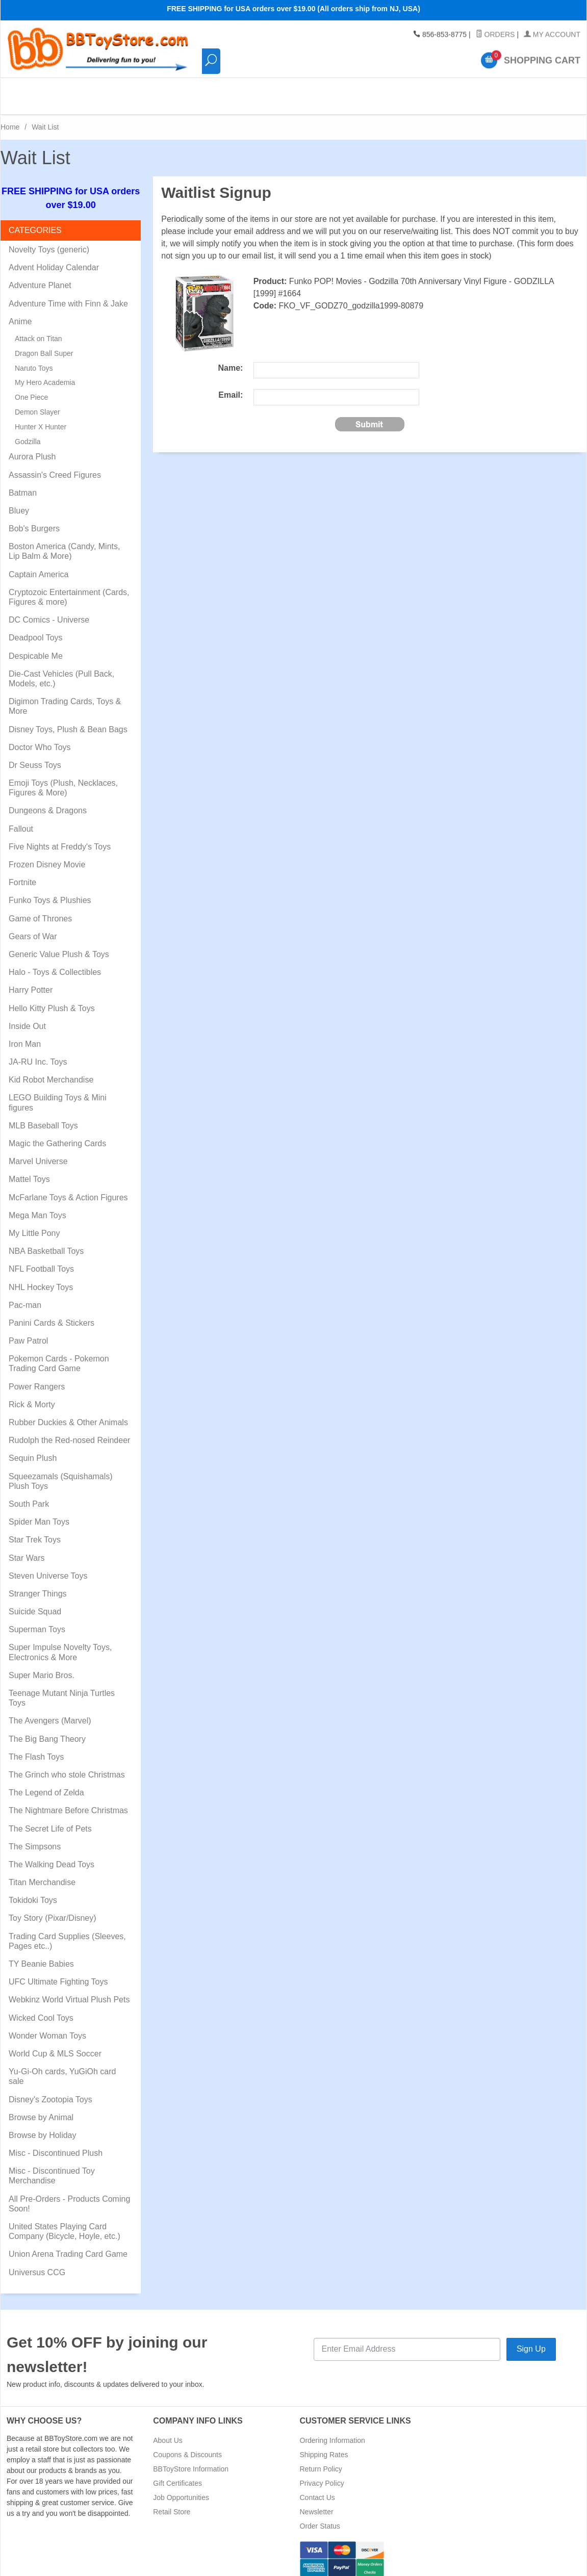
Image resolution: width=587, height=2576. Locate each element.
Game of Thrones (40, 910)
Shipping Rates (324, 2446)
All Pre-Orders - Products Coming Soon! (69, 2195)
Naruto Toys (34, 359)
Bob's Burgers (34, 520)
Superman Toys (37, 1620)
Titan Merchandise (42, 1873)
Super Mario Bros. (41, 1666)
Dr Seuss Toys (35, 756)
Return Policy (321, 2460)
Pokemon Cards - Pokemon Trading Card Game (59, 1355)
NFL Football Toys (41, 1260)
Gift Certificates (177, 2474)
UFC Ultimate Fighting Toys (58, 1973)
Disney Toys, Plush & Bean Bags (68, 720)
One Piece (31, 388)
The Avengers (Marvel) (50, 1712)
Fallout (21, 820)
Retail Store (171, 2503)
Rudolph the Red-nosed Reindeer (69, 1431)
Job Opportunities (181, 2489)
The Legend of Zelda (46, 1784)
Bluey (19, 502)
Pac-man (25, 1296)
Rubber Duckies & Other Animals (68, 1413)
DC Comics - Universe (49, 611)
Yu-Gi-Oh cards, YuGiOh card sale (62, 2067)
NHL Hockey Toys (41, 1278)
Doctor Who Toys (40, 738)
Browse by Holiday (42, 2126)
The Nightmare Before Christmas (68, 1801)
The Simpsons (35, 1838)
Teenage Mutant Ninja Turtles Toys (62, 1689)
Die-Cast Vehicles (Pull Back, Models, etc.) (61, 670)
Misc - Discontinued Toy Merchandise (52, 2167)
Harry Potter (31, 981)
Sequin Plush (33, 1449)
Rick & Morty (32, 1396)
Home (10, 118)
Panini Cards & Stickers (51, 1314)
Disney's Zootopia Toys (50, 2090)
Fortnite (22, 873)
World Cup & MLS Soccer (55, 2045)
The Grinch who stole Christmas (67, 1766)
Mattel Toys (29, 1170)
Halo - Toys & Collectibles (55, 963)
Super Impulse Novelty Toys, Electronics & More (60, 1643)
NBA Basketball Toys (46, 1242)
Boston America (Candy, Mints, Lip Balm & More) (64, 542)
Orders (495, 35)
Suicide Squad (35, 1603)
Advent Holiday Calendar (54, 258)
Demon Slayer (37, 403)
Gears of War (33, 927)
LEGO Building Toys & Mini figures (58, 1094)
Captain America (38, 565)
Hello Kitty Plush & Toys (52, 999)
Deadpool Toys (36, 629)
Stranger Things (38, 1585)
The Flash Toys (36, 1748)
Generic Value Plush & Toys (59, 945)
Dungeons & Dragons (48, 801)
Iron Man (25, 1035)
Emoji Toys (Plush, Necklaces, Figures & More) (63, 779)
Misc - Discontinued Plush (56, 2144)
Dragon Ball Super (44, 345)
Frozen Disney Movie (47, 856)
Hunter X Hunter (40, 418)
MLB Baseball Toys (43, 1117)
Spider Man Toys (39, 1513)
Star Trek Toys (35, 1531)
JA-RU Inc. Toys (38, 1053)
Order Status (320, 2517)
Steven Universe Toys (48, 1567)
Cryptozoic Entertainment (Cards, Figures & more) (69, 588)
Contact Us (317, 2489)
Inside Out (27, 1017)
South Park (29, 1495)
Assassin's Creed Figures (55, 466)
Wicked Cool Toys (41, 2009)
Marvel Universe (38, 1152)
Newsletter (317, 2503)
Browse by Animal (41, 2108)
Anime (20, 312)
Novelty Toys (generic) (49, 241)
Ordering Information (332, 2432)
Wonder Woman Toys (47, 2027)
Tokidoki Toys (33, 1891)
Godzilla (28, 433)
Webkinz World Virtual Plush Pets (69, 1991)
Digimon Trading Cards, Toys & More (65, 697)
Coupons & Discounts (187, 2446)
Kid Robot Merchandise (51, 1071)
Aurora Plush (32, 448)
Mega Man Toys (37, 1206)
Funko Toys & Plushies (50, 891)
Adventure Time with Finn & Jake (68, 295)
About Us (168, 2432)
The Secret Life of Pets (50, 1820)
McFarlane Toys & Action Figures (68, 1188)
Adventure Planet (40, 276)
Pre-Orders (396, 91)
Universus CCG (37, 2263)
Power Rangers (37, 1378)
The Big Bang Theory (47, 1730)
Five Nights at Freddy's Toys (60, 838)
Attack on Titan (38, 330)
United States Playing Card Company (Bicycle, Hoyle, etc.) (64, 2222)
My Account (552, 35)
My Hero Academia (45, 374)
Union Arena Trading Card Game (68, 2245)
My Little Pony (34, 1224)
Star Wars (27, 1549)
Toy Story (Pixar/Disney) (52, 1909)
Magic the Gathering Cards (57, 1134)
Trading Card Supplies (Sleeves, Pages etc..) (67, 1932)
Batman (23, 484)
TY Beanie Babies (41, 1955)
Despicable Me (36, 647)
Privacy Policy (322, 2474)
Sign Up (531, 2340)
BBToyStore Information (190, 2460)
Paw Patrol (28, 1332)
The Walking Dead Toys (51, 1855)
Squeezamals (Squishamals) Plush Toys (61, 1472)
